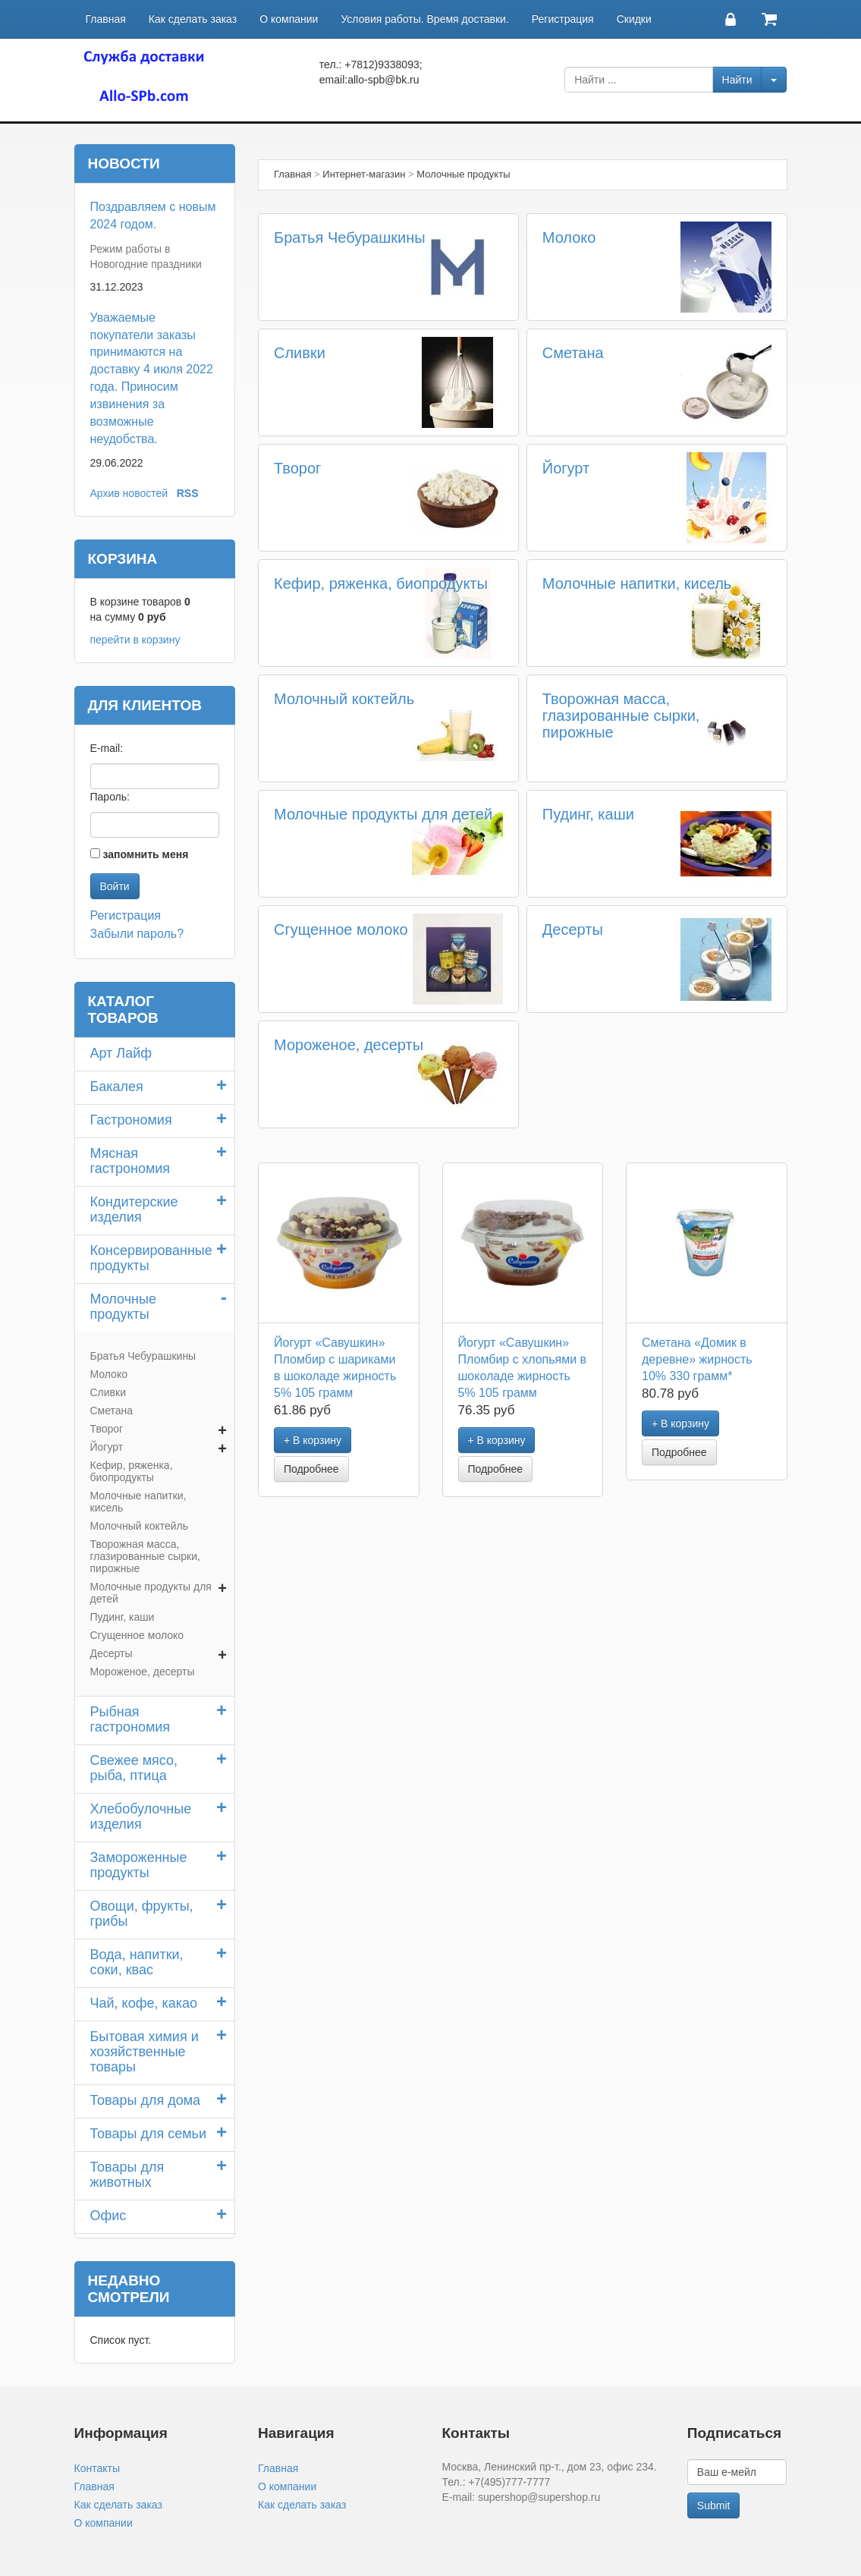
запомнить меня (145, 854)
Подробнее (311, 1469)
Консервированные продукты (151, 1258)
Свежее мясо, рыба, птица (134, 1768)
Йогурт (565, 468)
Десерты (572, 929)
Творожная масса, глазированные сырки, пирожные (621, 715)
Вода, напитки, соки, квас (137, 1962)
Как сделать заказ (193, 19)
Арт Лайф (121, 1053)
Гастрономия (131, 1120)
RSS (188, 493)
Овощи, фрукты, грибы (141, 1913)
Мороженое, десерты (348, 1044)
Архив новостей (129, 493)
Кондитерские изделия (134, 1209)
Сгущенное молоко (341, 929)
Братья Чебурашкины (350, 237)
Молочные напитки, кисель (637, 583)
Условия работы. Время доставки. (424, 19)
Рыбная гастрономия (130, 1719)
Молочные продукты (123, 1306)
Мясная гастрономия (130, 1161)
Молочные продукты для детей (383, 814)
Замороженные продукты (138, 1865)
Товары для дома (145, 2100)
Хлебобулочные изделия (141, 1816)
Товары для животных (127, 2174)
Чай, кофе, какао (144, 2003)
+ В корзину (312, 1440)
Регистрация (563, 19)
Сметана (573, 352)
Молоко (569, 237)
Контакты (97, 2468)
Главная (106, 19)
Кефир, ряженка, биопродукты (381, 583)
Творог (297, 468)
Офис (108, 2215)
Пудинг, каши (588, 814)
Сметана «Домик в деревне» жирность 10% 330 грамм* (697, 1359)
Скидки (634, 19)
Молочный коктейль (344, 698)
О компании (288, 19)
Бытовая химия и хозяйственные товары (144, 2051)
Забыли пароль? (137, 933)
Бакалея (116, 1086)
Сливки (299, 352)
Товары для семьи (148, 2133)
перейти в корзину (135, 640)
